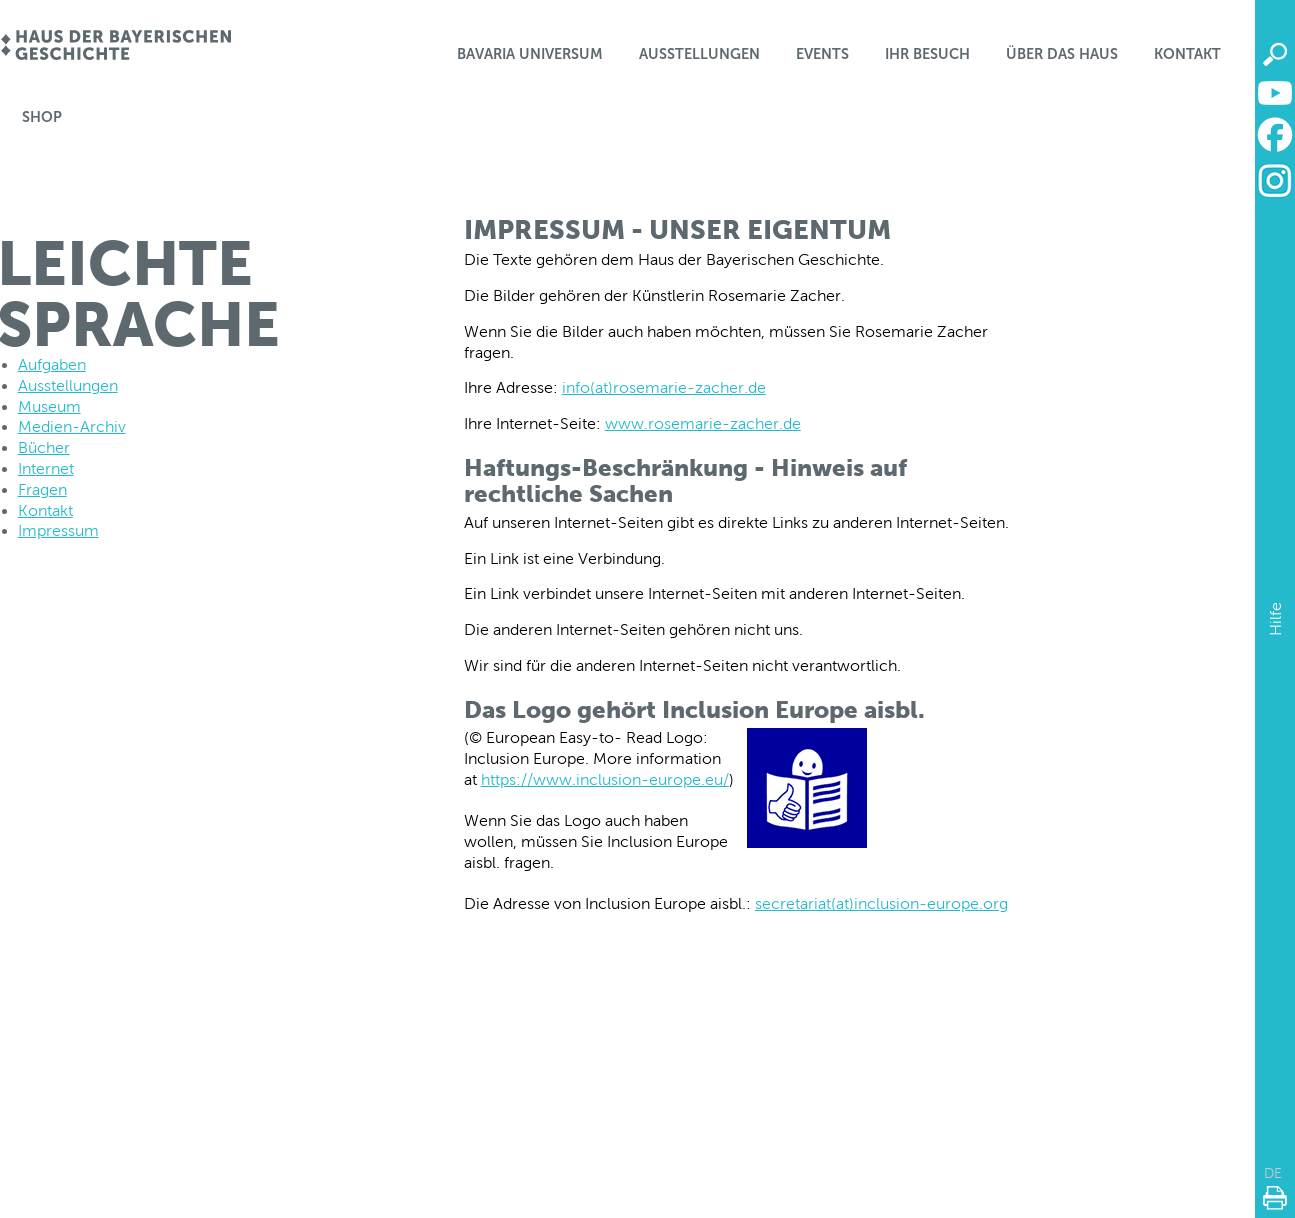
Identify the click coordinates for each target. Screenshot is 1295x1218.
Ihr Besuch (927, 54)
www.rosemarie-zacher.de (703, 423)
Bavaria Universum (530, 54)
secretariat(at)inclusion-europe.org (881, 903)
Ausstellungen (699, 54)
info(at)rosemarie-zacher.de (664, 387)
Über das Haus (1062, 54)
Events (822, 54)
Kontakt (1187, 54)
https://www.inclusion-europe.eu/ (605, 779)
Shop (42, 117)
